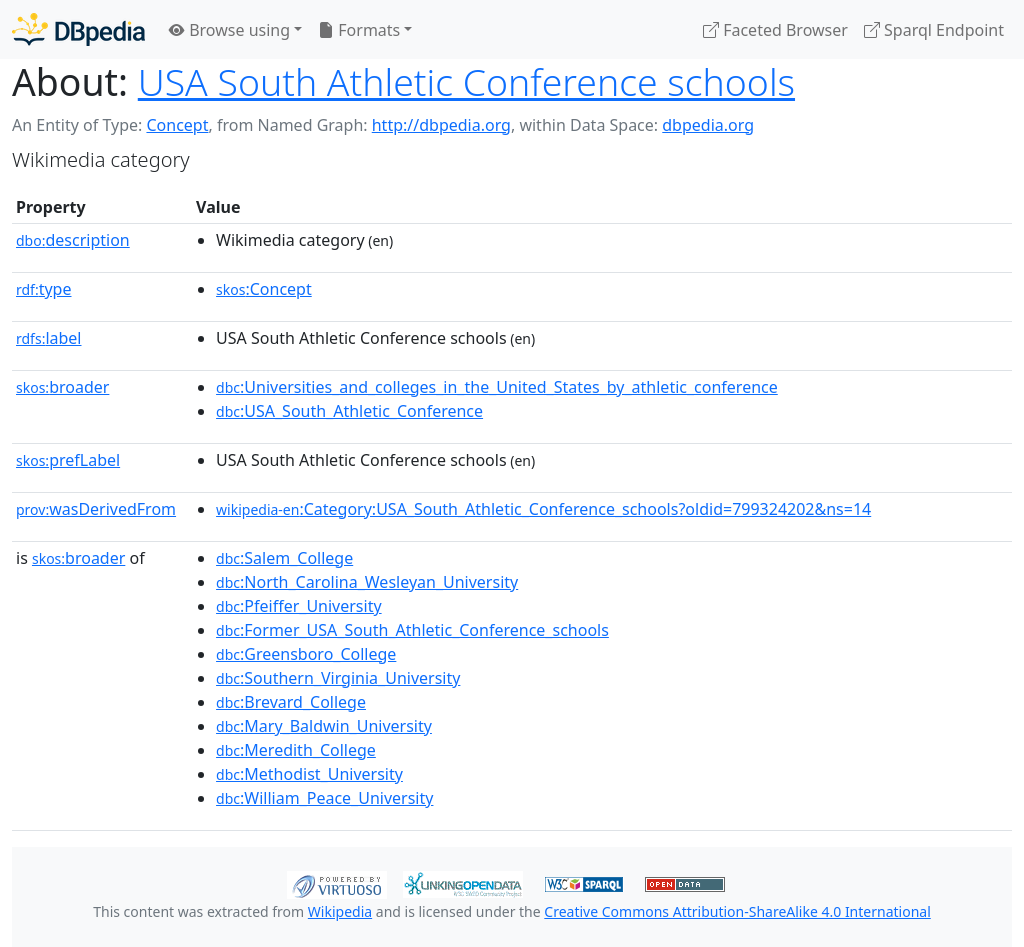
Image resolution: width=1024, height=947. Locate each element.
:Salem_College (284, 558)
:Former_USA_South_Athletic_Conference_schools (412, 630)
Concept (177, 125)
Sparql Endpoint (934, 30)
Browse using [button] (229, 30)
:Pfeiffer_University (299, 606)
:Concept (264, 289)
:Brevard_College (291, 702)
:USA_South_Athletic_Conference (349, 411)
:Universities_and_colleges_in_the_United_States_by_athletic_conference (497, 387)
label (49, 338)
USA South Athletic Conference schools (466, 81)
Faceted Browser (775, 30)
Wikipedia (340, 911)
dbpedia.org (708, 125)
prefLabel (68, 460)
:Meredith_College (296, 750)
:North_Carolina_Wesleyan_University (367, 582)
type (44, 289)
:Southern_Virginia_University (338, 678)
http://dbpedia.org (441, 125)
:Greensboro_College (306, 654)
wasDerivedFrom (96, 509)
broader (62, 387)
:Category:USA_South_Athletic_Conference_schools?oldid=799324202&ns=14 (543, 509)
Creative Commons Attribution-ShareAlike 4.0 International (737, 911)
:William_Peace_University (324, 798)
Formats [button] (359, 30)
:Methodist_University (309, 774)
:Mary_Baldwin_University (324, 726)
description (73, 240)
